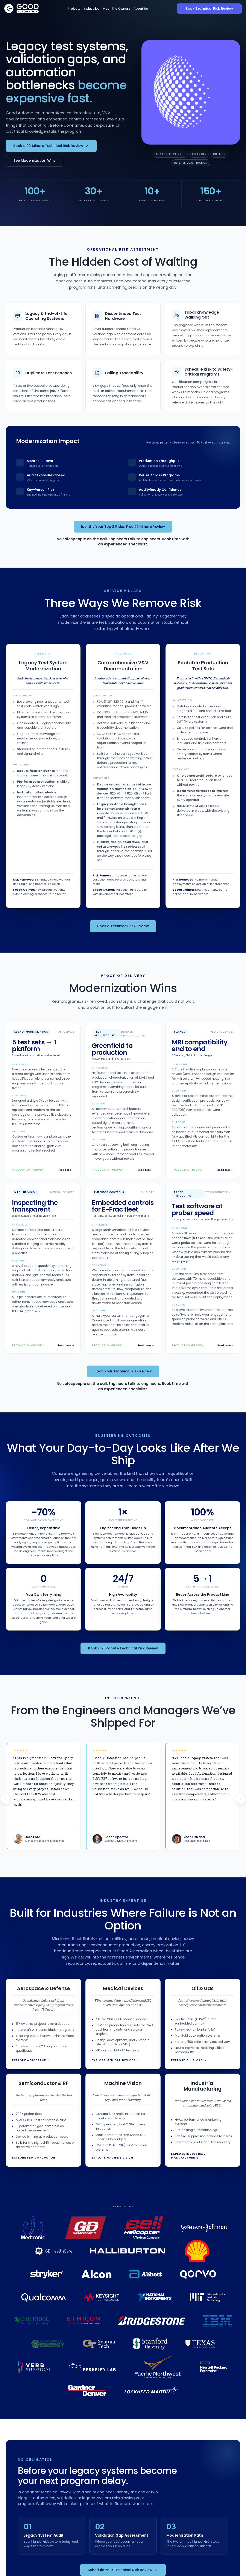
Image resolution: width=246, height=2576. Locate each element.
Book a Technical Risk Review (123, 926)
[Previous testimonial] (6, 1799)
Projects (74, 8)
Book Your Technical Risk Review (123, 1371)
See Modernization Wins (34, 160)
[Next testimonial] (240, 1799)
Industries (91, 8)
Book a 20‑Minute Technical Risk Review (51, 145)
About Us (141, 8)
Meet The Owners (116, 8)
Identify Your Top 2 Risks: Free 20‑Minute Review (123, 526)
